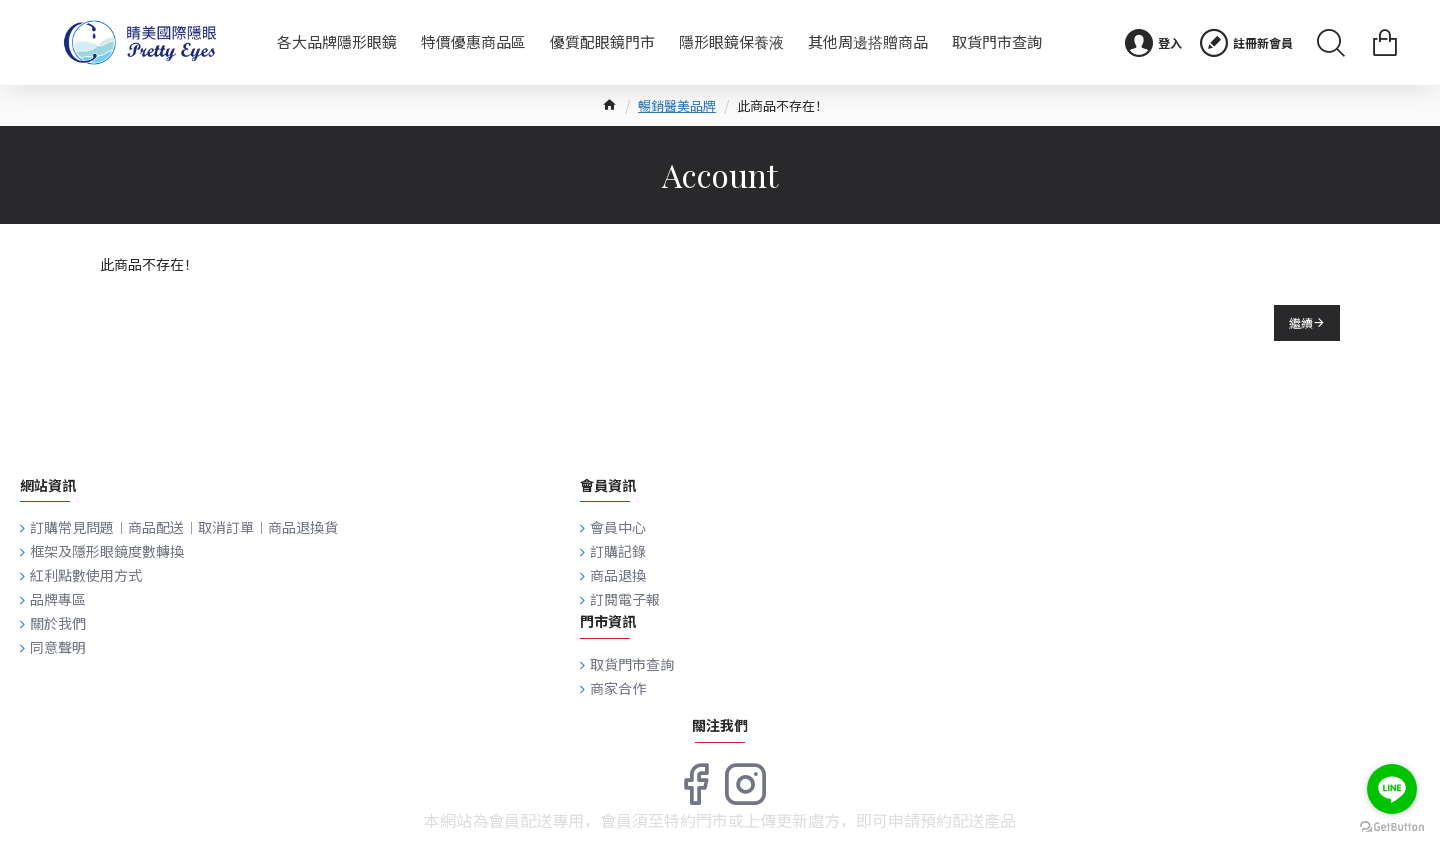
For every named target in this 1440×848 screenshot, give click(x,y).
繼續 (1301, 322)
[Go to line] (1392, 789)
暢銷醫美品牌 (677, 105)
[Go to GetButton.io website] (1392, 827)
